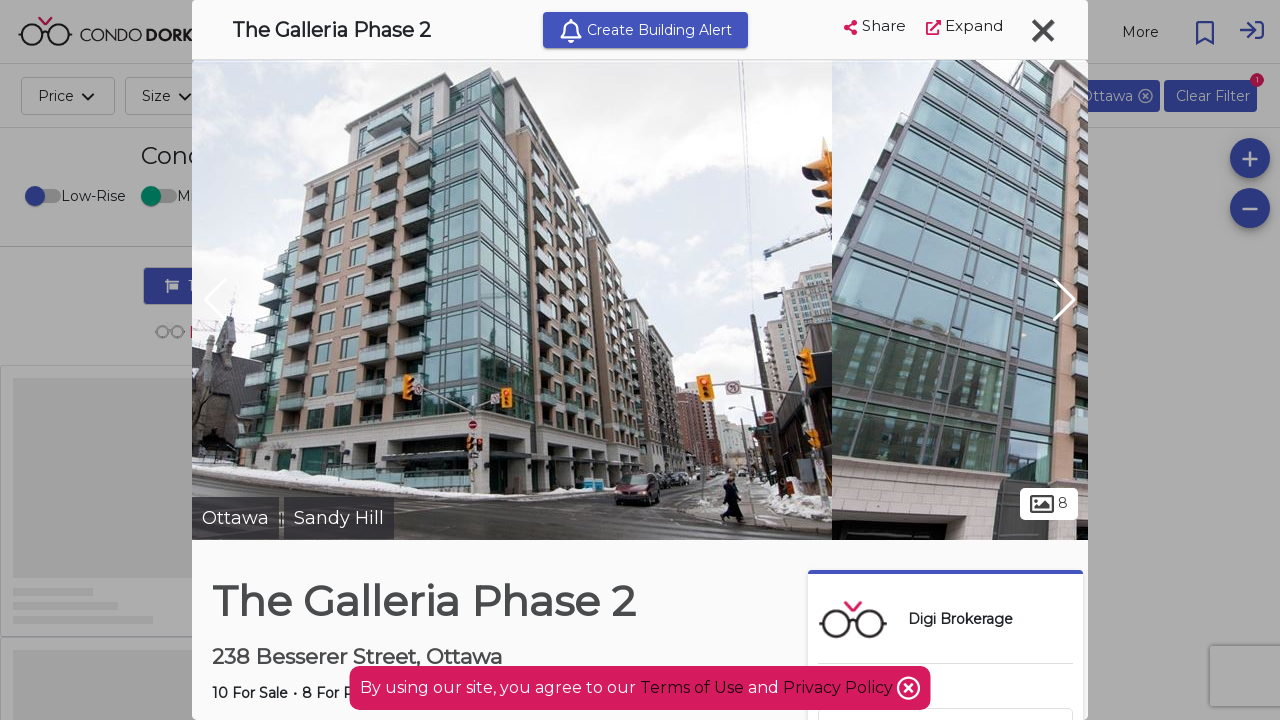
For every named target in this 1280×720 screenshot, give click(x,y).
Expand (964, 25)
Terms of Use (692, 687)
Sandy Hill (339, 518)
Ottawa (235, 518)
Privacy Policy (840, 687)
